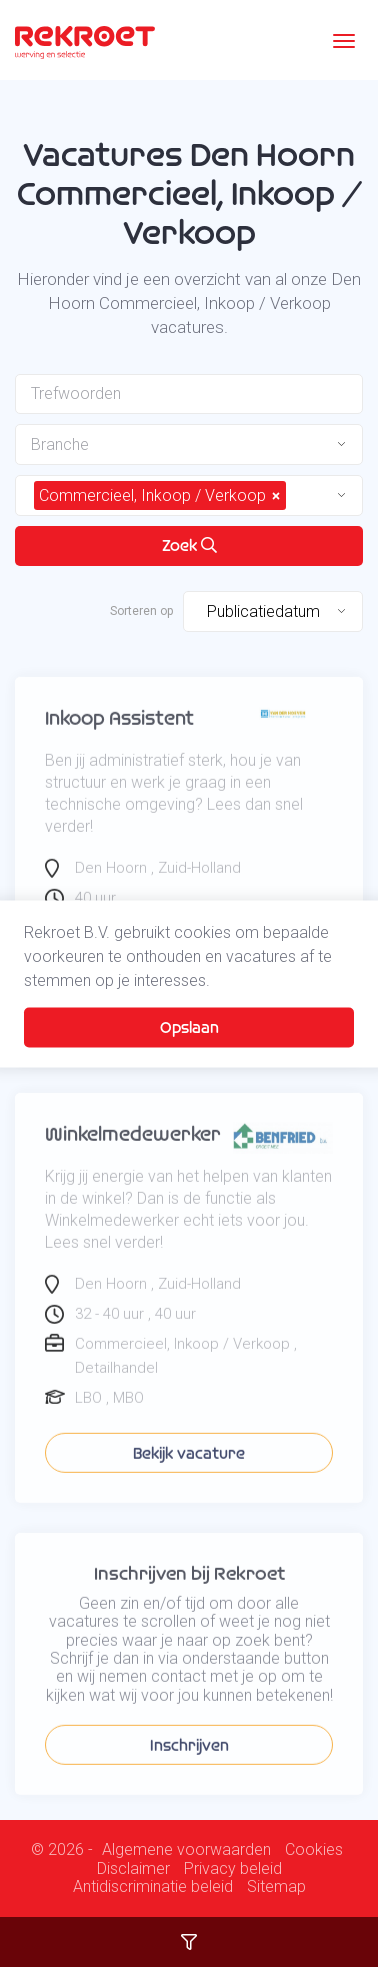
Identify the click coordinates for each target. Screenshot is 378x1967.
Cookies (314, 1850)
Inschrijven (189, 1764)
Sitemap (276, 1887)
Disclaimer (133, 1869)
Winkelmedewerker (133, 1153)
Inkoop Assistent (119, 737)
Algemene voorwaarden (186, 1850)
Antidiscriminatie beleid (153, 1887)
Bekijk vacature (189, 1472)
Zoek (189, 545)
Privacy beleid (233, 1869)
